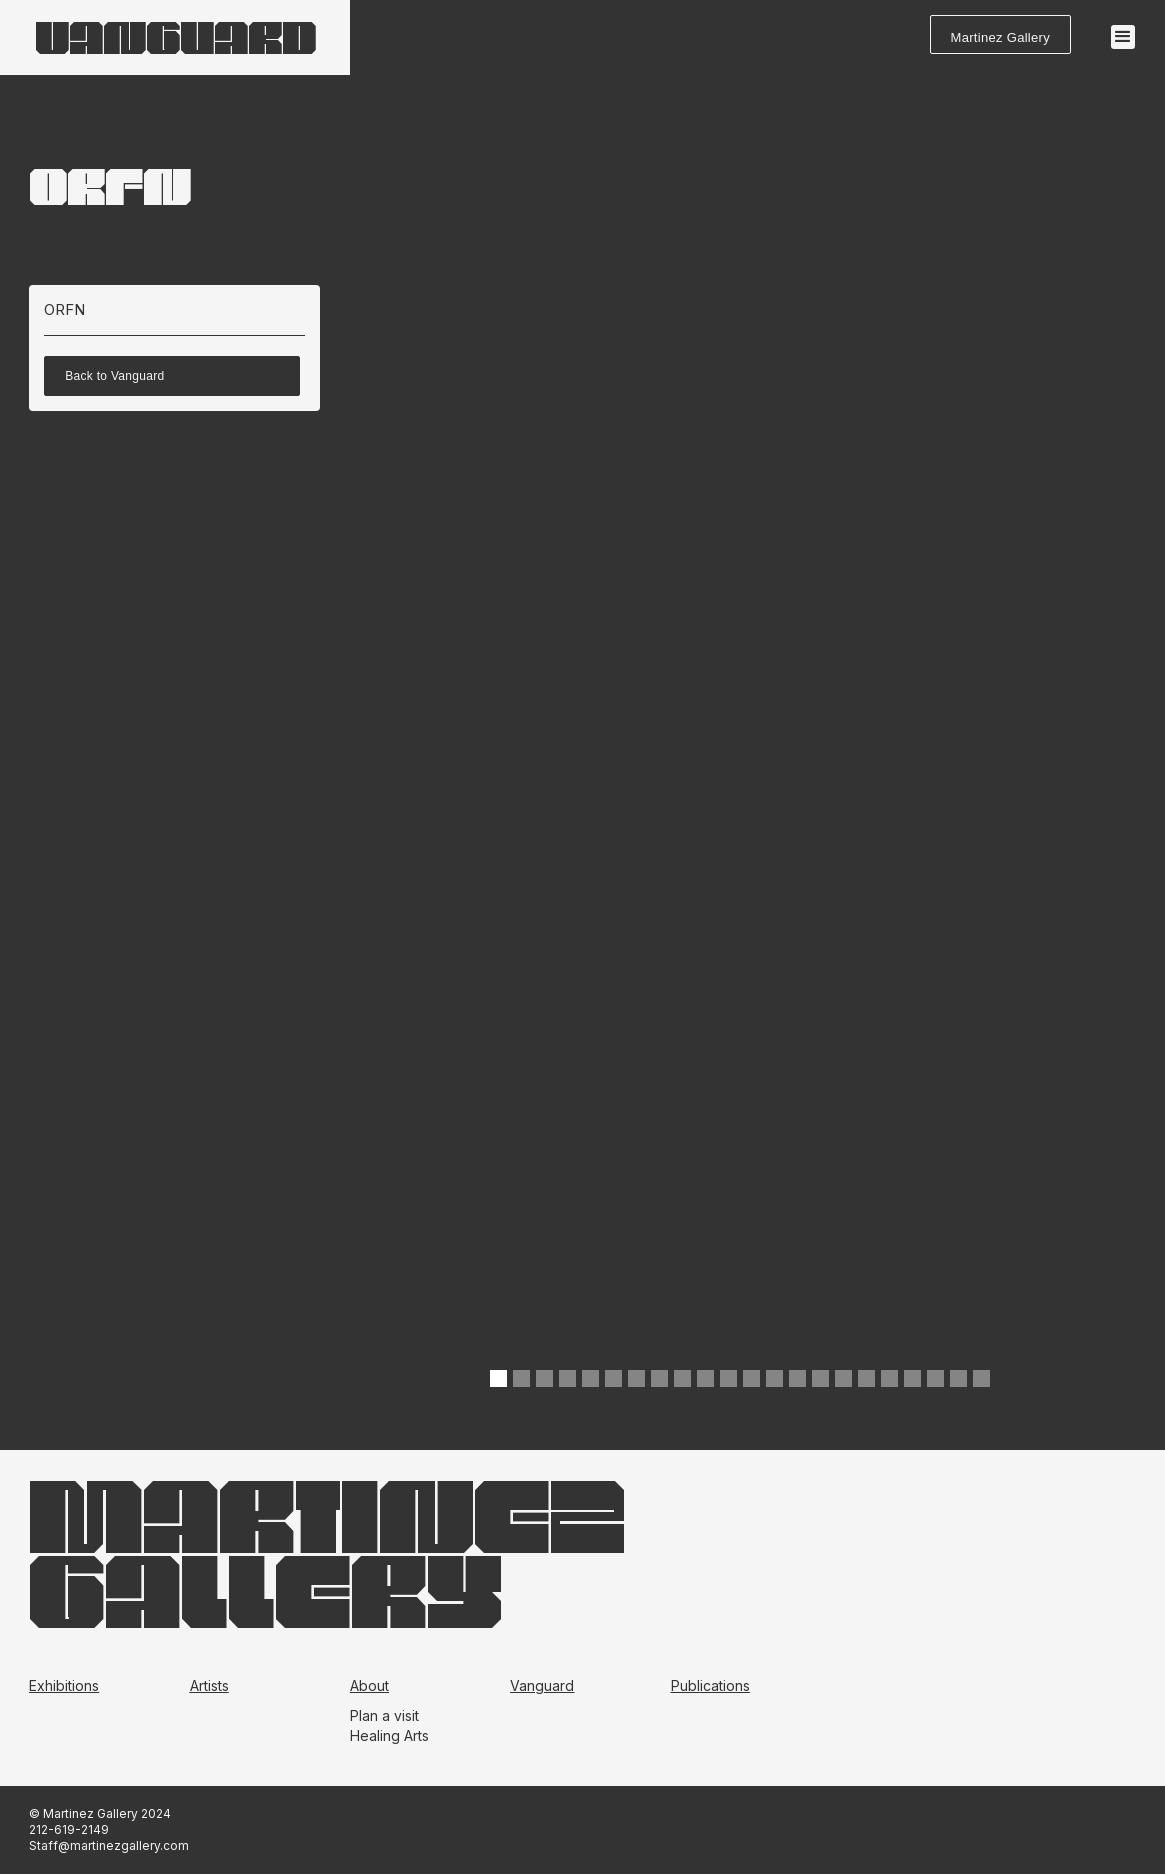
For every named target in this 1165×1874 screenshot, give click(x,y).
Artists (209, 1685)
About (369, 1685)
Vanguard (542, 1685)
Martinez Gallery (1000, 37)
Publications (710, 1685)
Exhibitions (64, 1685)
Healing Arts (389, 1735)
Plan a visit (384, 1715)
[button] (1123, 37)
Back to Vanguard (114, 376)
